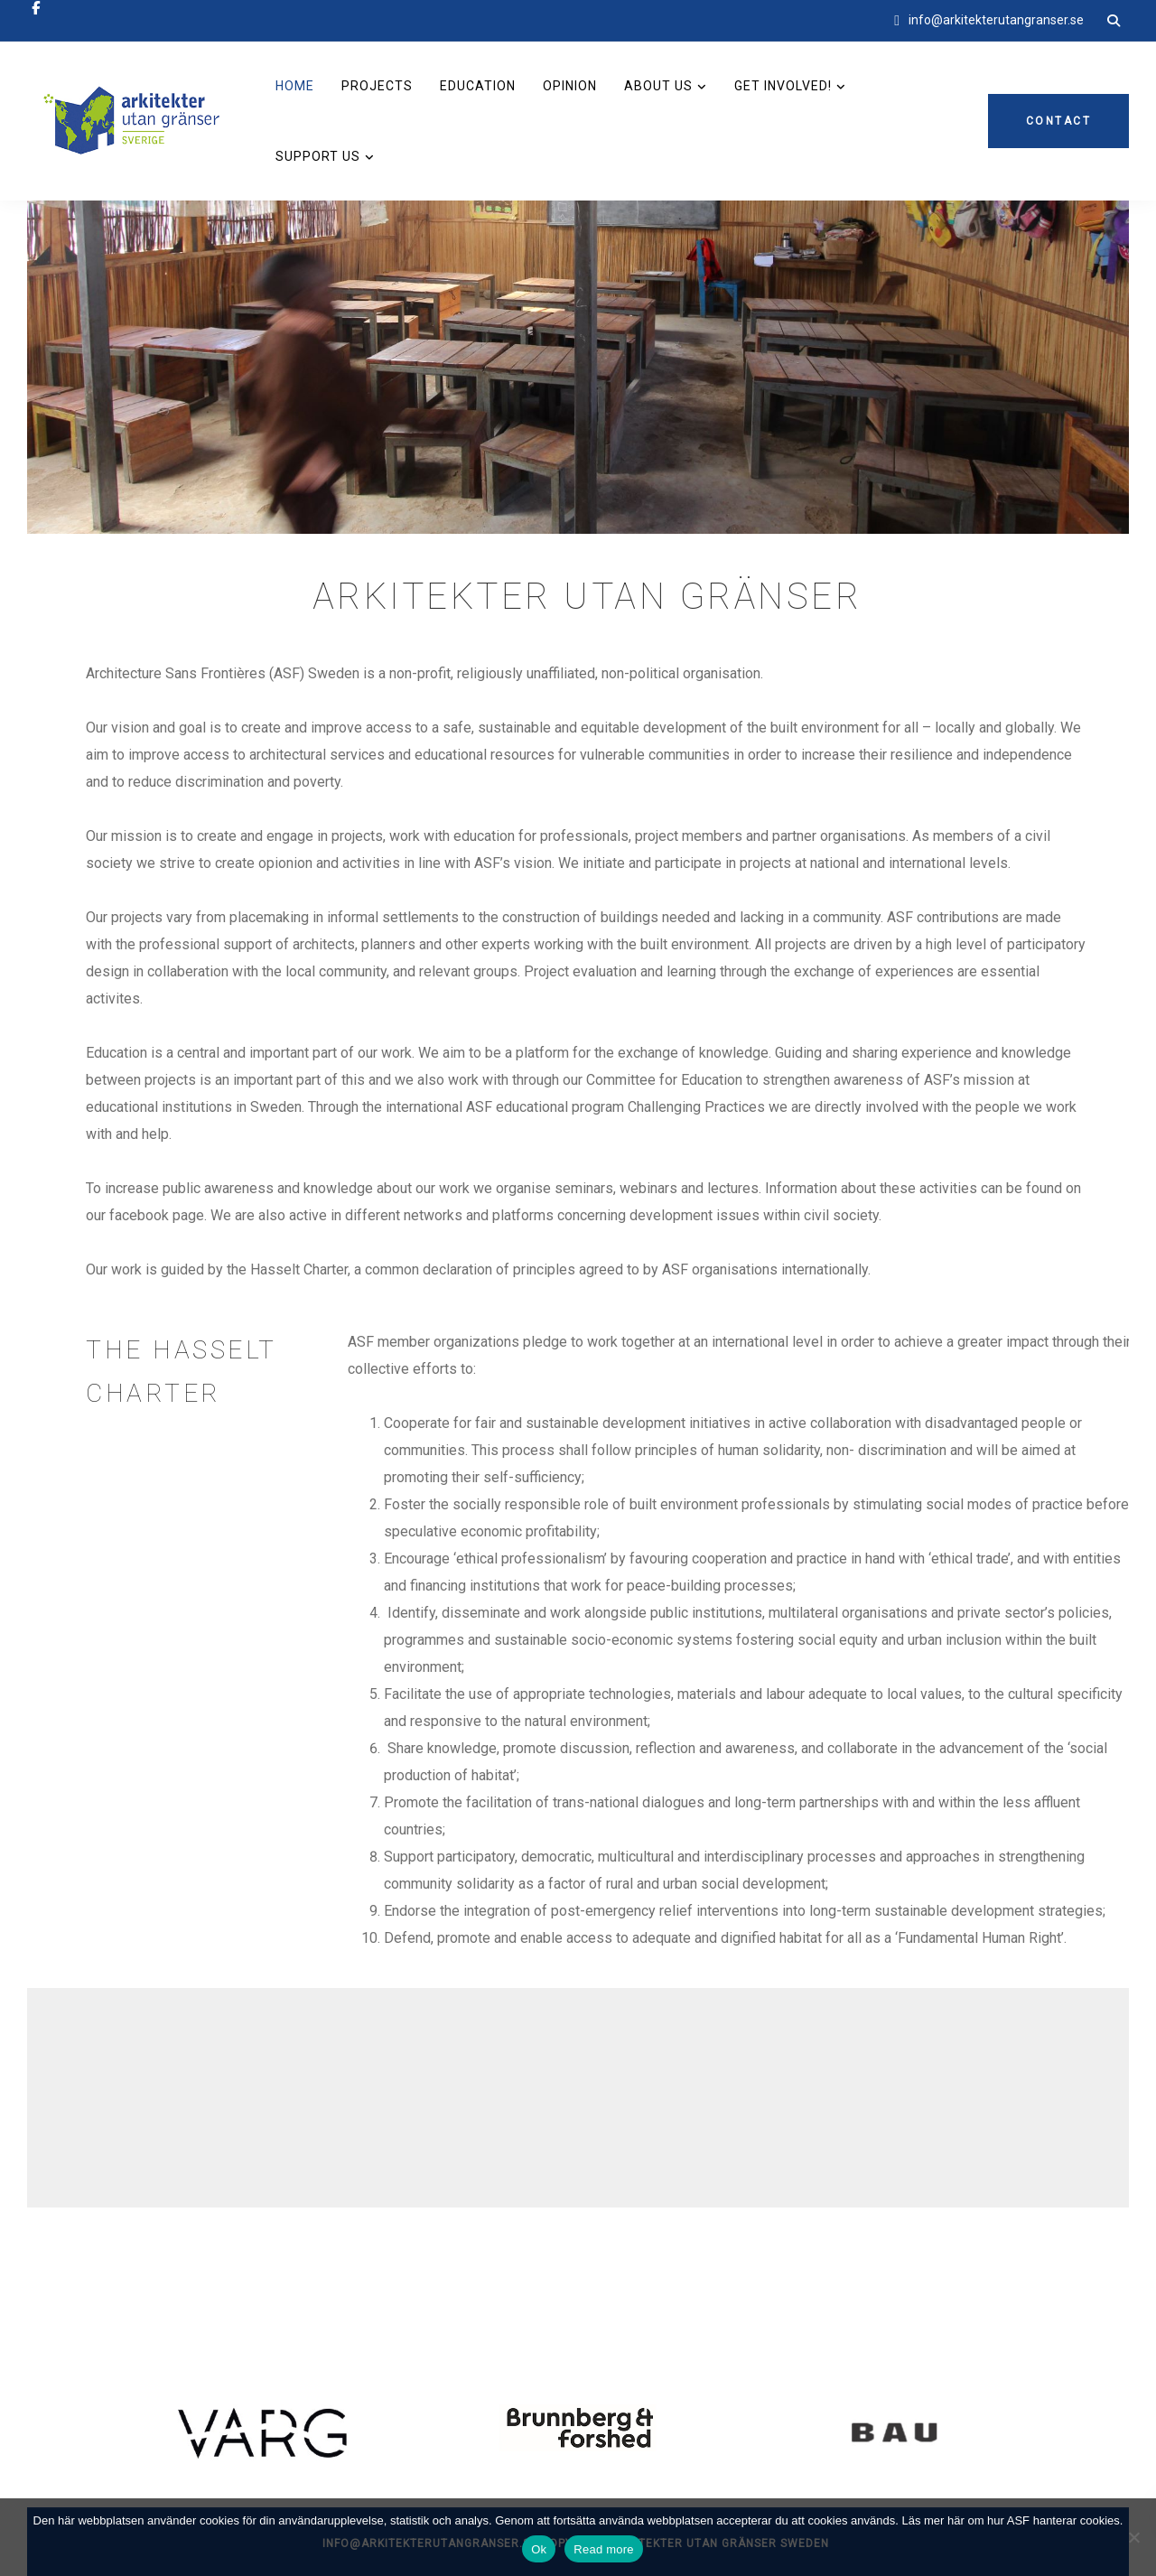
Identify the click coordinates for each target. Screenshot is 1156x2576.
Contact (1059, 121)
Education (478, 86)
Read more (603, 2549)
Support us (317, 156)
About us (658, 86)
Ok (538, 2549)
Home (294, 86)
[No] (1133, 2537)
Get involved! (783, 86)
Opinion (570, 86)
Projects (377, 86)
